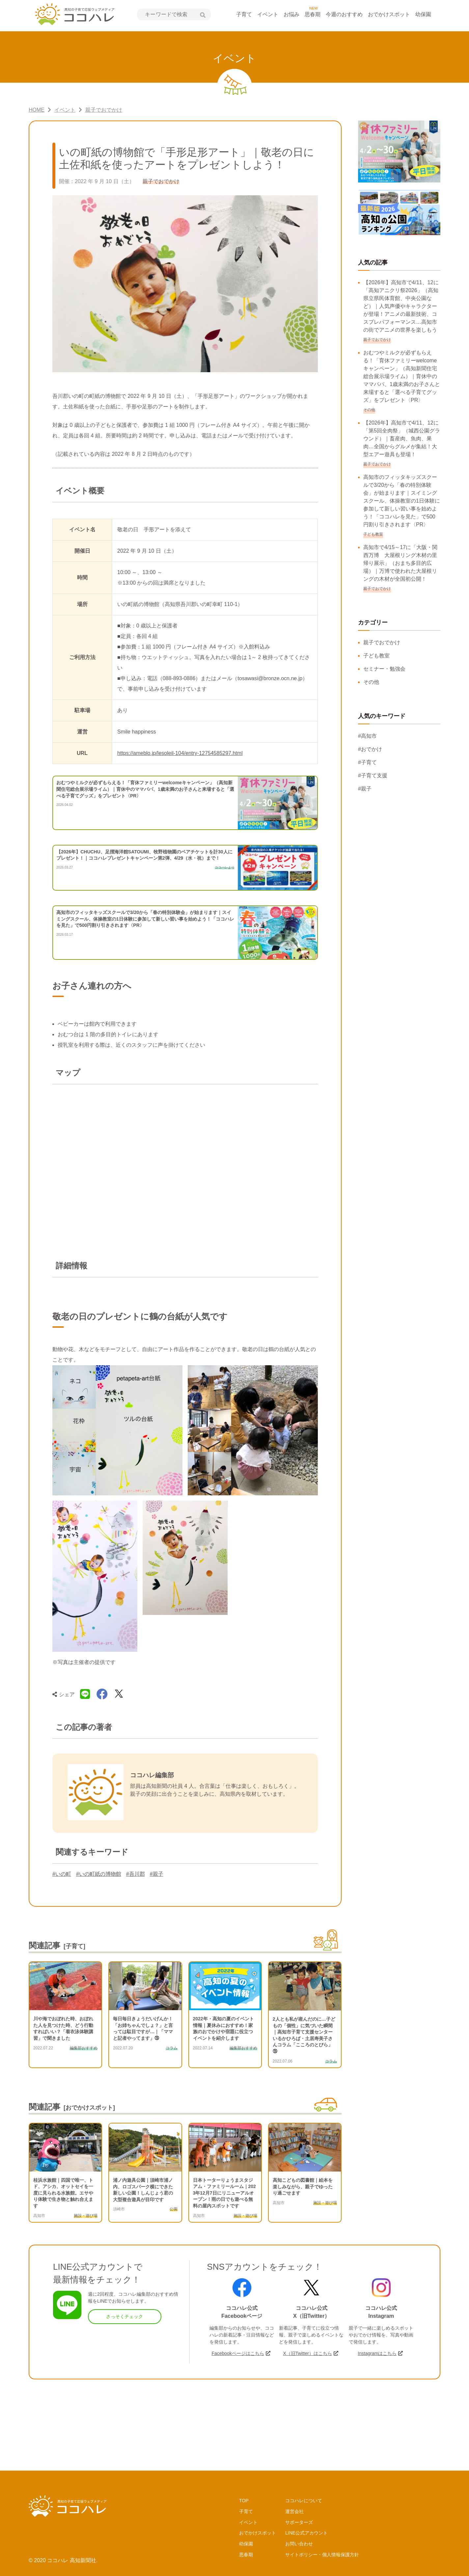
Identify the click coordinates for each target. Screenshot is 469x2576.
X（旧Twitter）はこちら (307, 2353)
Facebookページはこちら (237, 2353)
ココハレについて (303, 2500)
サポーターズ (299, 2522)
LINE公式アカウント (306, 2532)
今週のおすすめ (344, 14)
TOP (244, 2500)
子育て (244, 14)
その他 (371, 682)
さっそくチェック (124, 2316)
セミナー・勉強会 (384, 669)
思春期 (312, 14)
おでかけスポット (389, 14)
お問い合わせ (299, 2543)
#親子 (156, 1874)
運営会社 (294, 2511)
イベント (267, 14)
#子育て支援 (372, 775)
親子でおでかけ (381, 642)
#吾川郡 (135, 1874)
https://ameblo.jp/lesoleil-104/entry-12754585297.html (180, 753)
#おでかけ (370, 749)
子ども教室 (376, 655)
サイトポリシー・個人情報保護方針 (322, 2554)
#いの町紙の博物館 (98, 1874)
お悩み (291, 14)
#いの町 (61, 1874)
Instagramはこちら (377, 2353)
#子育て (367, 762)
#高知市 (367, 736)
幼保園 (423, 14)
